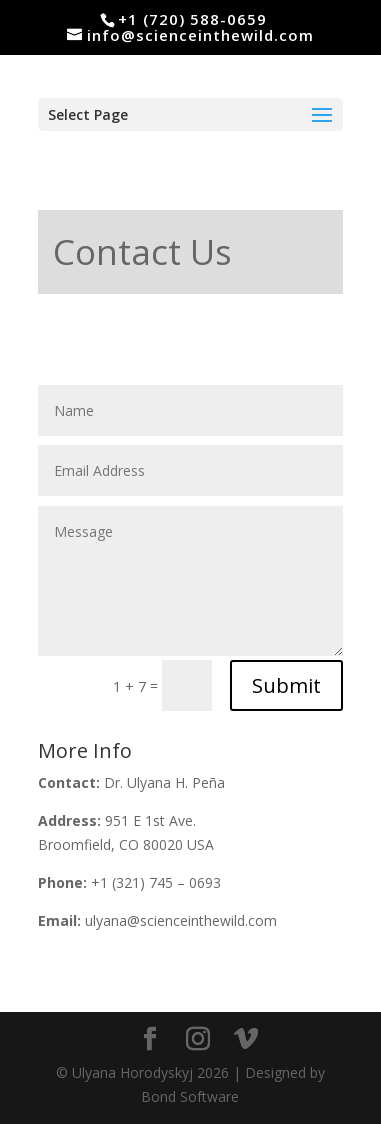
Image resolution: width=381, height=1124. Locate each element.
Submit (286, 685)
